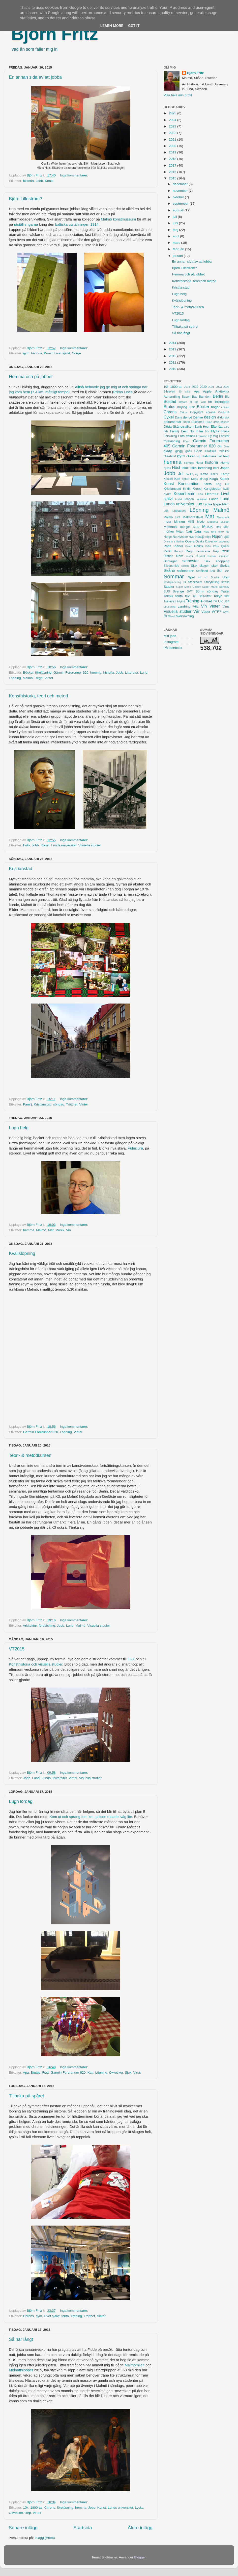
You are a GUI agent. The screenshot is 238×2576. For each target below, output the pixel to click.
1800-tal (36, 2507)
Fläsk (225, 431)
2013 (173, 349)
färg (215, 436)
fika (192, 431)
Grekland (170, 456)
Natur (198, 531)
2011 (173, 362)
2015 (173, 178)
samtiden (223, 556)
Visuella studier (89, 845)
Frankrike (201, 436)
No (227, 531)
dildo (220, 417)
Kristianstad (20, 868)
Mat (51, 1230)
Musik (60, 1230)
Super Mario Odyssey (215, 586)
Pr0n (208, 546)
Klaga (213, 479)
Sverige (178, 591)
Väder (205, 611)
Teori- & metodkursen (30, 1455)
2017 (173, 165)
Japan (224, 468)
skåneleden (185, 571)
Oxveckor (116, 2072)
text (187, 596)
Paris (167, 546)
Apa (26, 2072)
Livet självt (62, 353)
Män (226, 527)
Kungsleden (212, 489)
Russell (200, 556)
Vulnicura (135, 1148)
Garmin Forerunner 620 (70, 672)
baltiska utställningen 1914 (77, 224)
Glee (226, 446)
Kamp (225, 474)
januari (178, 256)
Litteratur (131, 672)
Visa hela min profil (178, 95)
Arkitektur (30, 1625)
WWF (226, 611)
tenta (65, 2316)
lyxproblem (221, 504)
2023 (173, 126)
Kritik (187, 489)
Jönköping (192, 474)
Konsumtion (188, 483)
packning (224, 541)
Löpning (15, 678)
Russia (212, 556)
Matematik (223, 517)
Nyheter (183, 537)
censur (225, 407)
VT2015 (17, 1648)
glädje (168, 451)
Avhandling (172, 396)
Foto (26, 845)
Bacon (186, 396)
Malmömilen (135, 2365)
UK (220, 601)
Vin (68, 1230)
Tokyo (217, 596)
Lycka (139, 2507)
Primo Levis (123, 392)
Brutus (35, 2072)
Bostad (170, 401)
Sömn (199, 591)
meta (167, 521)
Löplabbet (179, 511)
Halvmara (209, 456)
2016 (173, 172)
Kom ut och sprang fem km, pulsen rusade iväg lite (90, 1817)
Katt (90, 2072)
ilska (193, 468)
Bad (194, 396)
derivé (187, 417)
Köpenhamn (184, 493)
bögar (215, 407)
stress (225, 582)
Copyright (196, 412)
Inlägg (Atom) (45, 2538)
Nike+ (220, 531)
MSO (196, 526)
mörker (169, 531)
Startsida (82, 2527)
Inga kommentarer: (74, 175)
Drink (186, 422)
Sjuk (128, 2072)
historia (28, 181)
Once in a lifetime (174, 541)
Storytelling (211, 582)
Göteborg (193, 456)
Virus (137, 2072)
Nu (175, 537)
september (181, 203)
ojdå (226, 537)
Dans (178, 417)
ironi (216, 468)
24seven (169, 391)
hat (219, 456)
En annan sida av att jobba (35, 77)
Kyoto (167, 494)
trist (226, 596)
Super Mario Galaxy (188, 586)
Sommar (174, 576)
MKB (191, 521)
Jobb (39, 181)
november (181, 191)
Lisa (200, 493)
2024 (173, 120)
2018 (173, 159)
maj (176, 230)
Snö (212, 571)
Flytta (215, 431)
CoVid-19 (223, 412)
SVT (190, 591)
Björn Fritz (54, 34)
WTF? (216, 611)
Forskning (170, 436)
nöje (208, 537)
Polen (188, 546)
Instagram (171, 642)
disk (227, 417)
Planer (178, 546)
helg (226, 456)
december (181, 184)
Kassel (168, 479)
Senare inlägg (23, 2527)
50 (179, 391)
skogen (204, 565)
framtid (190, 436)
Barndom (205, 396)
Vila (196, 606)
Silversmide (171, 565)
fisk (207, 431)
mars (177, 243)
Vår (196, 611)
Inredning (205, 468)
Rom (179, 556)
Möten (180, 531)
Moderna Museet (218, 521)
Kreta (208, 484)
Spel (191, 577)
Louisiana (201, 499)
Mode (201, 521)
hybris (167, 467)
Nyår (192, 536)
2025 (173, 113)
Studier (169, 587)
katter (185, 479)
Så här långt (21, 2339)
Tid (194, 596)
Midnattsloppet (21, 2370)
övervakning (185, 616)
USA (226, 601)
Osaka (199, 541)
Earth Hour (202, 426)
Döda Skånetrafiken (178, 426)
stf (184, 582)
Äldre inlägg (140, 2527)
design (210, 417)
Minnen (179, 521)
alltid (187, 391)
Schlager (170, 561)
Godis (198, 451)
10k (26, 2507)
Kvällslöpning (22, 1253)
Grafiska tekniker (217, 451)
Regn (39, 678)
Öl (165, 616)
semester (190, 561)
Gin (219, 446)
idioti (185, 468)
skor (214, 565)
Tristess (169, 601)
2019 (173, 152)
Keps (194, 479)
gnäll (188, 451)
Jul (180, 473)
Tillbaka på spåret (26, 2095)
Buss (192, 407)
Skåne (169, 570)
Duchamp (197, 422)
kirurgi (204, 479)
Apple (207, 391)
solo (226, 570)
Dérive (198, 417)
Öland (171, 616)
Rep (28, 2513)
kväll (226, 489)
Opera (190, 541)
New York (210, 531)
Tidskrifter (204, 596)
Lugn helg (19, 1127)
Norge (76, 353)
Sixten (185, 565)
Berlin (218, 396)
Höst (176, 467)
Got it (134, 26)
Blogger (140, 2557)
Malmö (28, 678)
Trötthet (71, 1104)
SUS (167, 591)
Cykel (169, 417)
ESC (226, 426)
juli (175, 217)
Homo (224, 463)
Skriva (225, 565)
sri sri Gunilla (208, 577)
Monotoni (171, 527)
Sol (219, 570)
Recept (178, 551)
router (189, 556)
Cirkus (183, 412)
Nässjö (200, 537)
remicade (203, 551)
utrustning (169, 606)
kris (227, 484)
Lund (143, 672)
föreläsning (43, 672)
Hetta (199, 463)
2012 (173, 356)
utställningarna (26, 224)
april (176, 236)
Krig (218, 484)
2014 (173, 343)
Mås (218, 526)
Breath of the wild (192, 401)
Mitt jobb (170, 636)
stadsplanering (172, 582)
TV (215, 601)
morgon (185, 527)
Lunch (213, 499)
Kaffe (204, 474)
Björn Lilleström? (25, 198)
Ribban (168, 556)
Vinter (48, 678)
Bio (227, 396)
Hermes (189, 462)
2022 (173, 133)
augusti (178, 210)
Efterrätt (217, 426)
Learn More (111, 26)
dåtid (216, 421)
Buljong (182, 407)
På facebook (173, 648)
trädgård (180, 601)
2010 (173, 369)
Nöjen (217, 536)
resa (226, 551)
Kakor (214, 474)
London (189, 499)
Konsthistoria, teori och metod (38, 695)
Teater (225, 591)
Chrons (28, 2316)
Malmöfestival (192, 517)
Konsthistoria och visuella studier (35, 1664)
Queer (225, 546)
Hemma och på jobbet (31, 376)
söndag (58, 1104)
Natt (189, 531)
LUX (131, 1659)
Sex (207, 561)
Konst (49, 181)
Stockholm (195, 582)
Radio (168, 551)
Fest (45, 2072)
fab (166, 431)
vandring (184, 606)
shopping (222, 561)
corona (210, 412)
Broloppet (222, 402)
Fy (210, 436)
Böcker (28, 672)
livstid (178, 499)
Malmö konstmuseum (118, 219)
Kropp (197, 489)
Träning (76, 2316)
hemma (95, 672)
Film (199, 431)
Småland (202, 571)
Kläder (224, 479)
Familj (27, 1104)
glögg (179, 451)
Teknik (168, 596)
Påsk (216, 546)
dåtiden (225, 421)
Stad (225, 577)
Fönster (224, 436)
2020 (173, 146)
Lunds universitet (63, 845)
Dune (209, 421)
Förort (186, 441)
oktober (179, 197)
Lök (166, 511)
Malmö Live (172, 517)
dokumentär (172, 422)
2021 (173, 139)
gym (26, 353)
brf (210, 402)
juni (176, 223)
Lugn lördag (20, 1801)
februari (179, 249)
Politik (198, 546)
